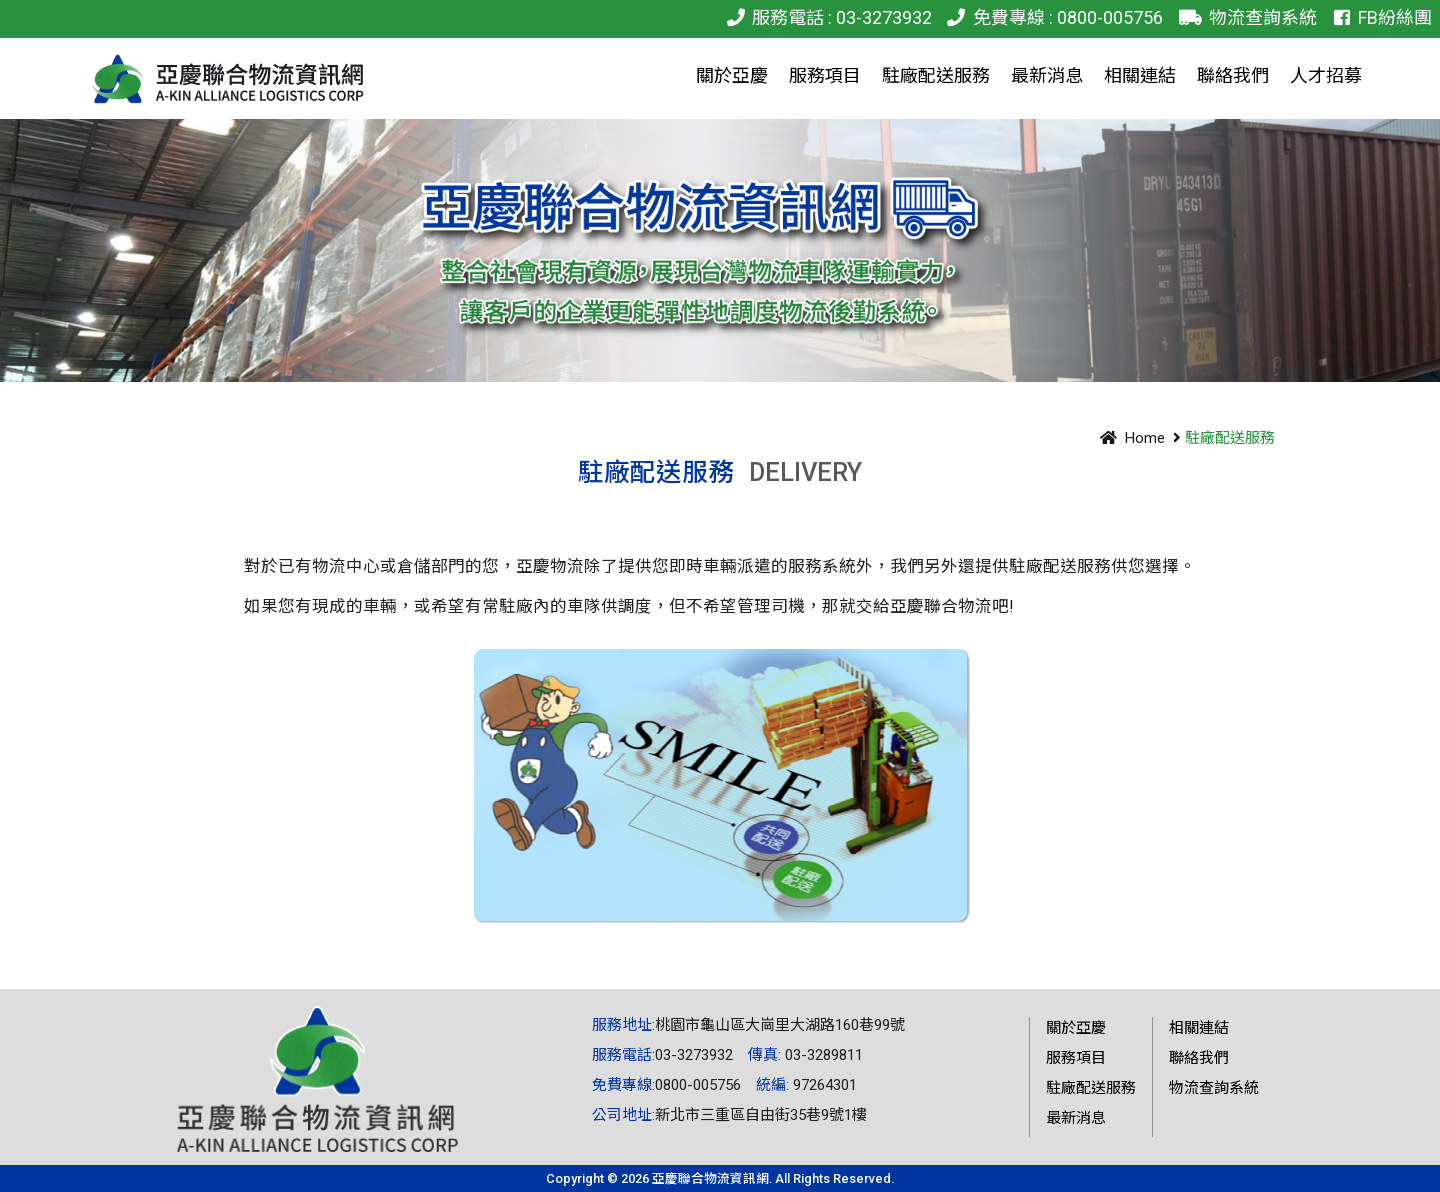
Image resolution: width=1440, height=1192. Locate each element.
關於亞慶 (1076, 1028)
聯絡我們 (1199, 1058)
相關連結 (1199, 1028)
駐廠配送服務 (1091, 1088)
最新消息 (1076, 1118)
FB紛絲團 (1379, 17)
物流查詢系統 (1244, 17)
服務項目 (1076, 1058)
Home (1129, 438)
